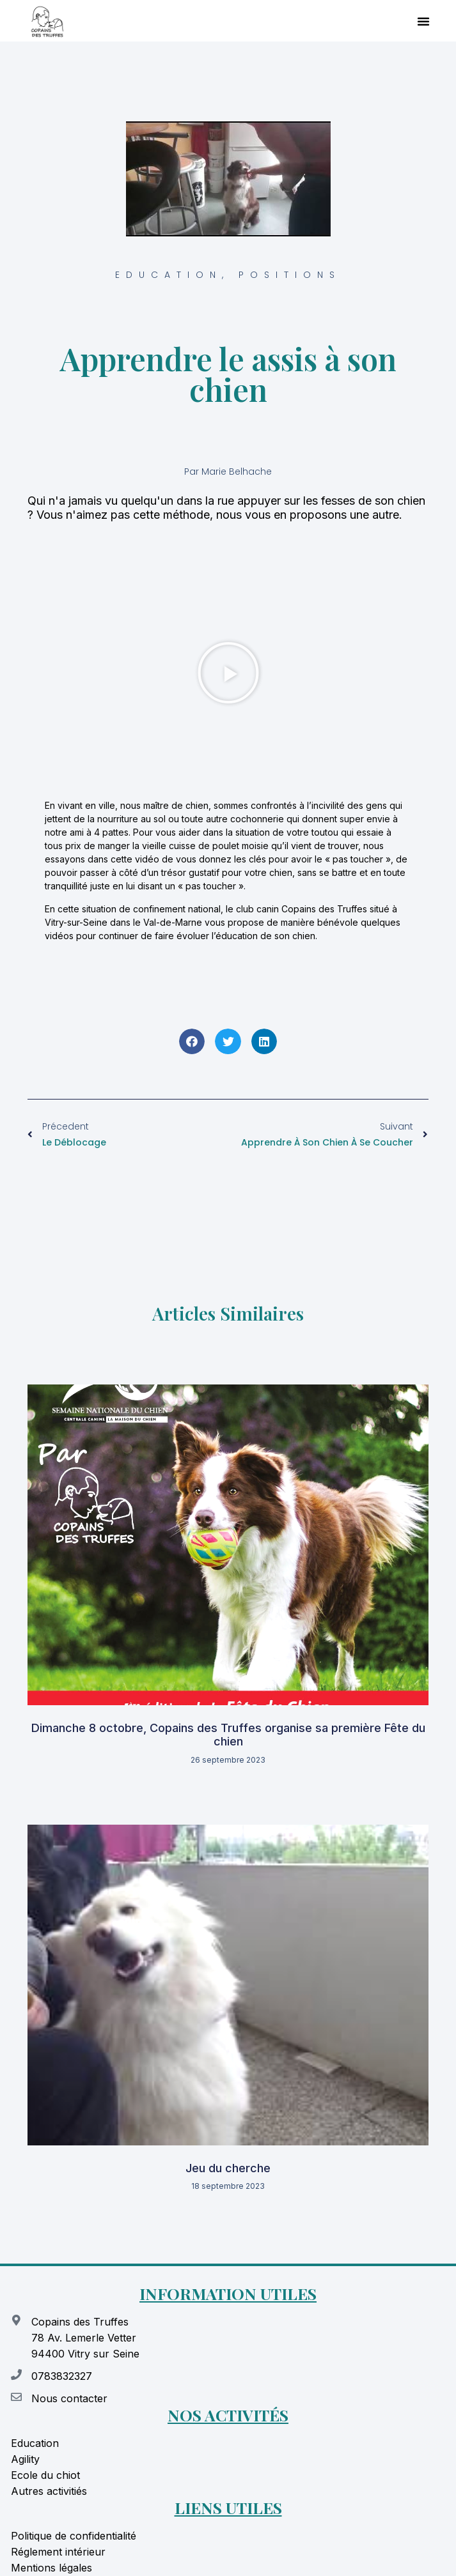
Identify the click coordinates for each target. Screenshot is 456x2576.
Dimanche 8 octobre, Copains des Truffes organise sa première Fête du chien (228, 1735)
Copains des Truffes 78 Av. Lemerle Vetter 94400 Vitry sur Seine (85, 2337)
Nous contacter (69, 2398)
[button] (423, 21)
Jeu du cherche (228, 2168)
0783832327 (61, 2376)
